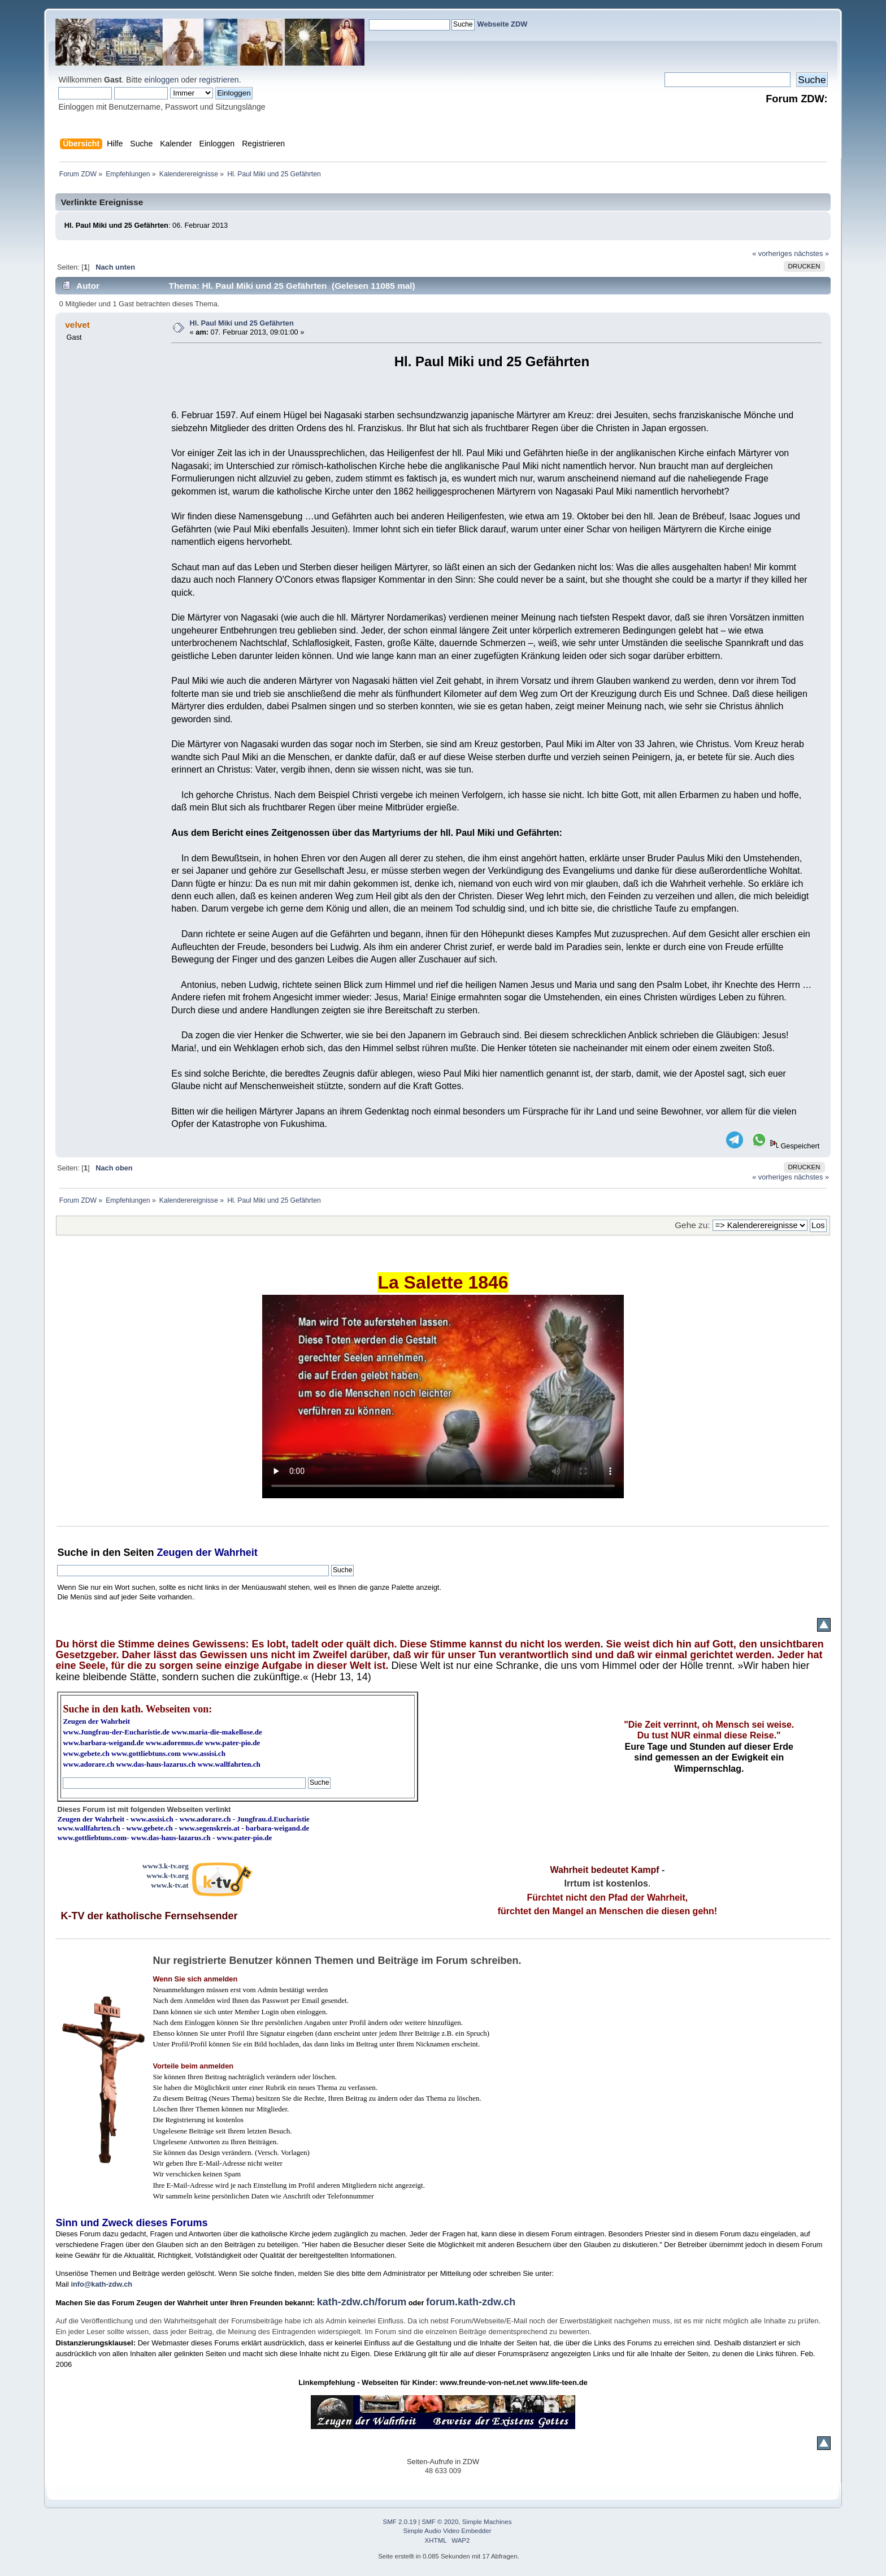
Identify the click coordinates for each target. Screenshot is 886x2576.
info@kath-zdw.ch (101, 2284)
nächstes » (811, 253)
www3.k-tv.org (165, 1866)
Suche (72, 1552)
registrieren (218, 79)
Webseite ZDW (502, 24)
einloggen (161, 79)
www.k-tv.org (167, 1875)
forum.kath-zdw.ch (470, 2302)
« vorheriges (772, 253)
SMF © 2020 (440, 2521)
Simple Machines (487, 2521)
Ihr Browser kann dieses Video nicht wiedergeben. (443, 1396)
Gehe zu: (692, 1225)
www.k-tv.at (169, 1885)
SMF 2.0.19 (400, 2521)
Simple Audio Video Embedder (447, 2530)
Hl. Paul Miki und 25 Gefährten (242, 323)
